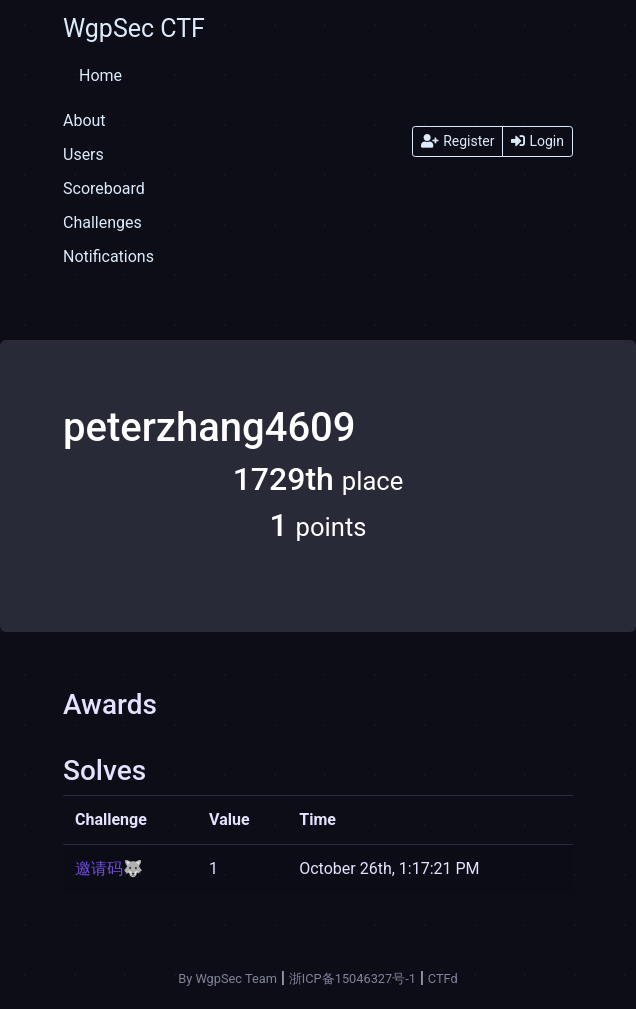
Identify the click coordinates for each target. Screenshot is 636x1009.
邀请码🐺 (109, 868)
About (84, 120)
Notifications (108, 256)
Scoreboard (104, 188)
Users (83, 154)
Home (100, 75)
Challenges (102, 222)
